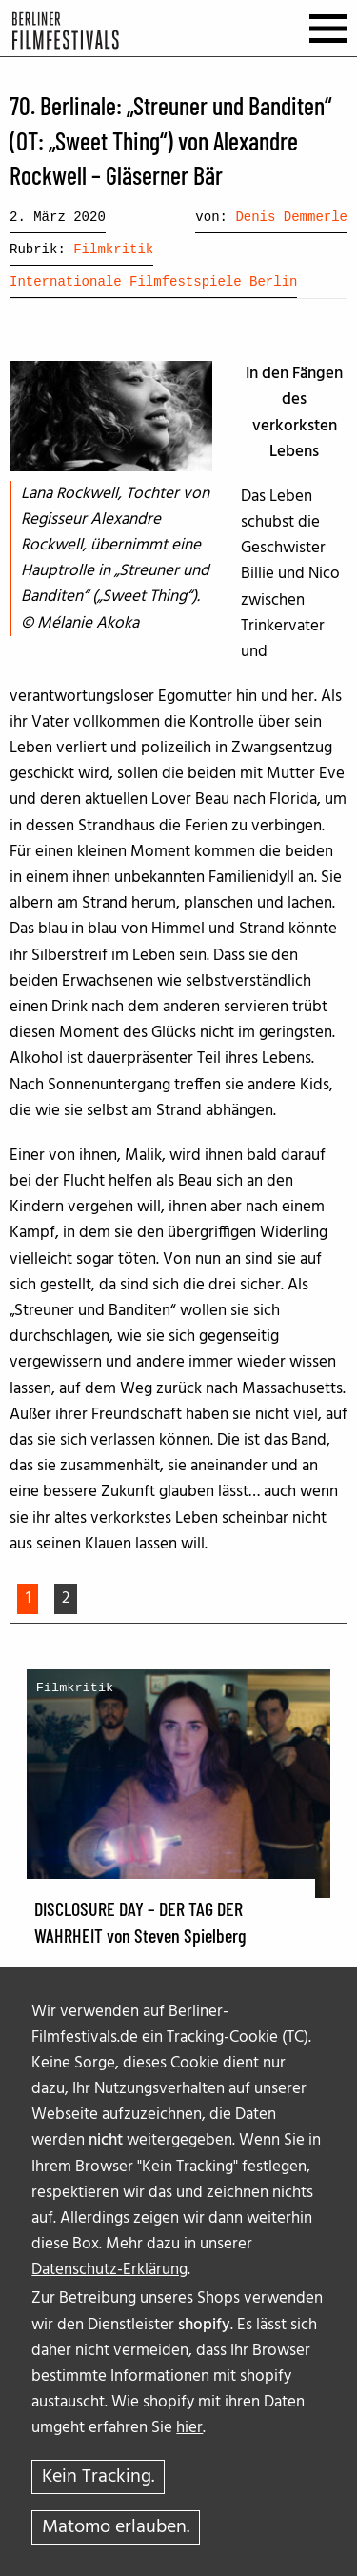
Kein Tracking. (98, 2477)
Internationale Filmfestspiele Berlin (153, 282)
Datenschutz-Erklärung (109, 2270)
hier (189, 2428)
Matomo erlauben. (115, 2527)
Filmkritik (113, 249)
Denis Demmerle (291, 217)
